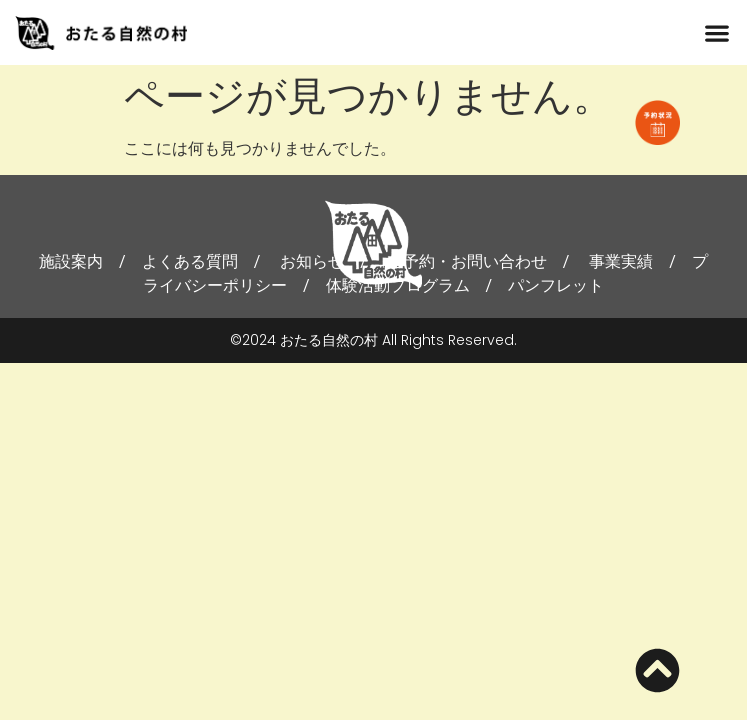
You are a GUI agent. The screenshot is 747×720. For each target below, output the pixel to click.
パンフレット (556, 285)
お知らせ (312, 261)
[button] (717, 32)
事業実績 (621, 261)
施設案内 (71, 261)
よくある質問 (190, 261)
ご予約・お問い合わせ (467, 261)
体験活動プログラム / (417, 285)
